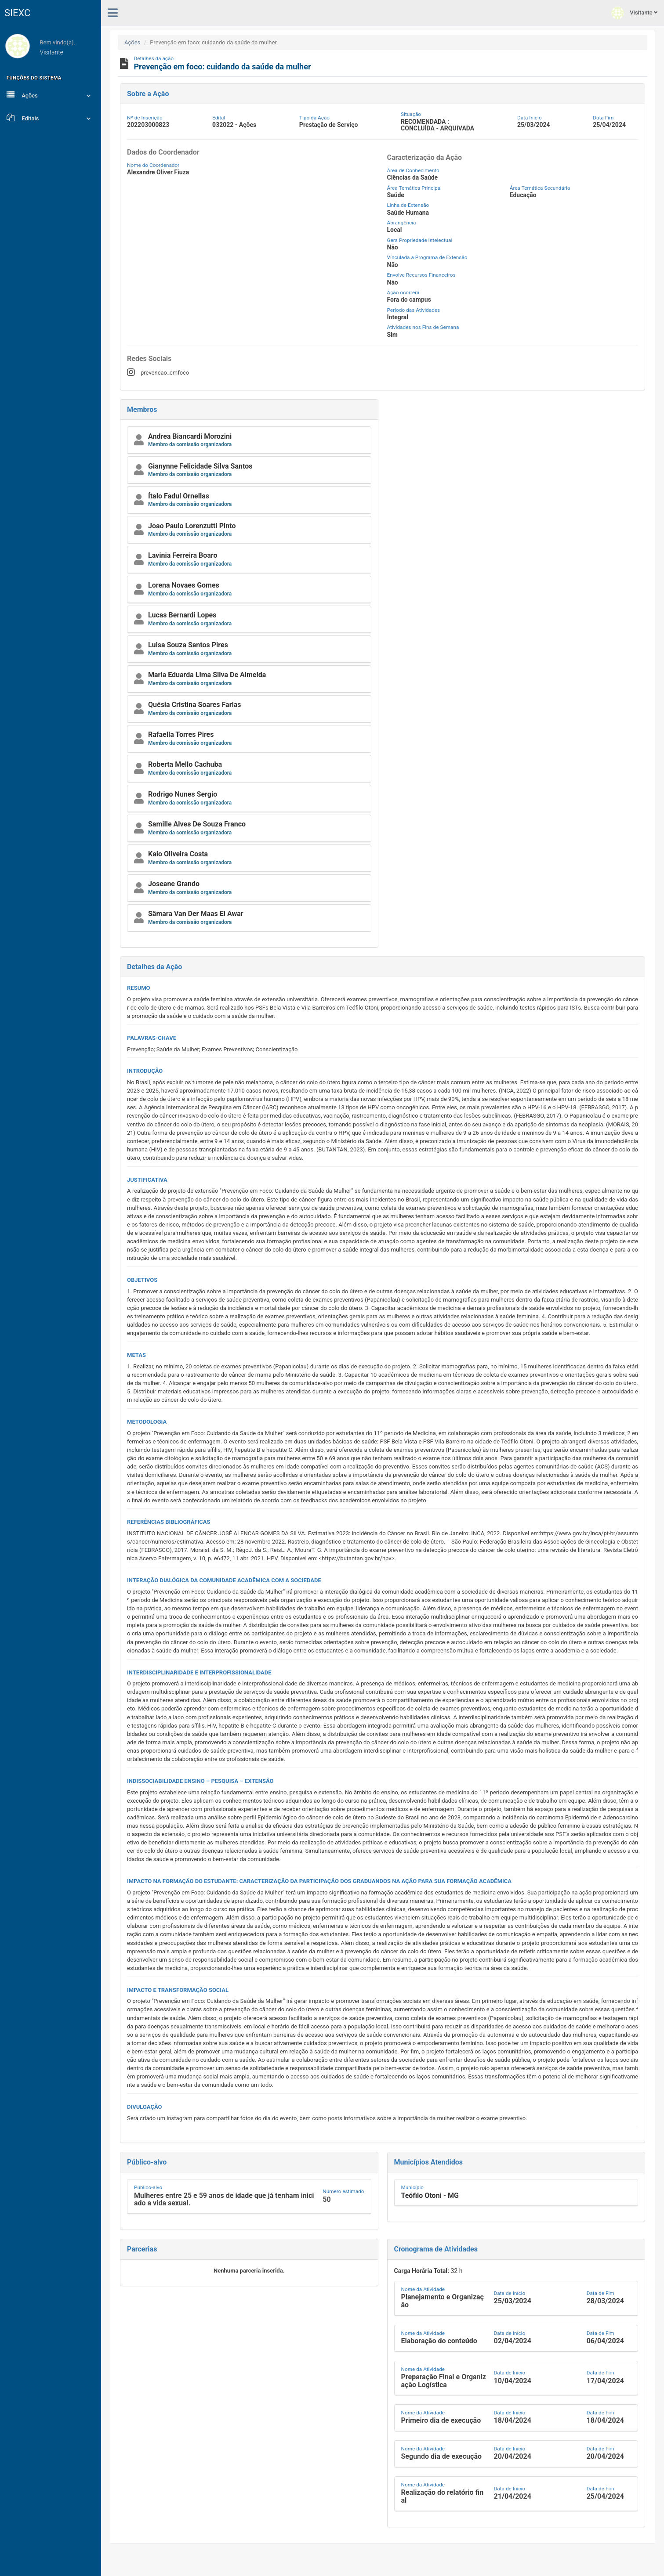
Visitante (634, 13)
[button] (249, 440)
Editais (50, 118)
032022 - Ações (234, 124)
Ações (50, 95)
